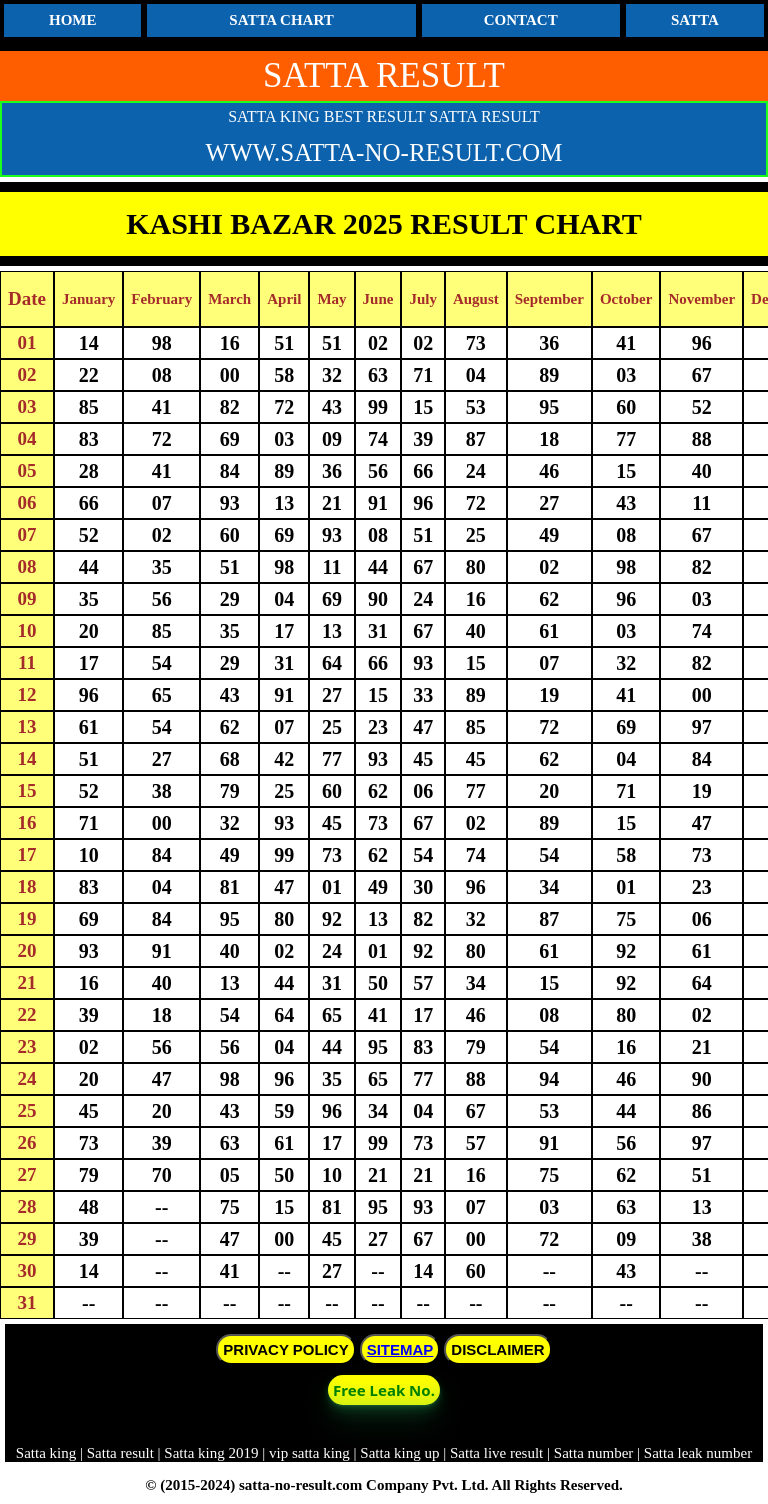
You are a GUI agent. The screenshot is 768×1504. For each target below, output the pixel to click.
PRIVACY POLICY (285, 1349)
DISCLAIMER (497, 1349)
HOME (73, 20)
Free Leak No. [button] (384, 1390)
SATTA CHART (281, 20)
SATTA (695, 20)
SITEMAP (400, 1349)
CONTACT (521, 20)
